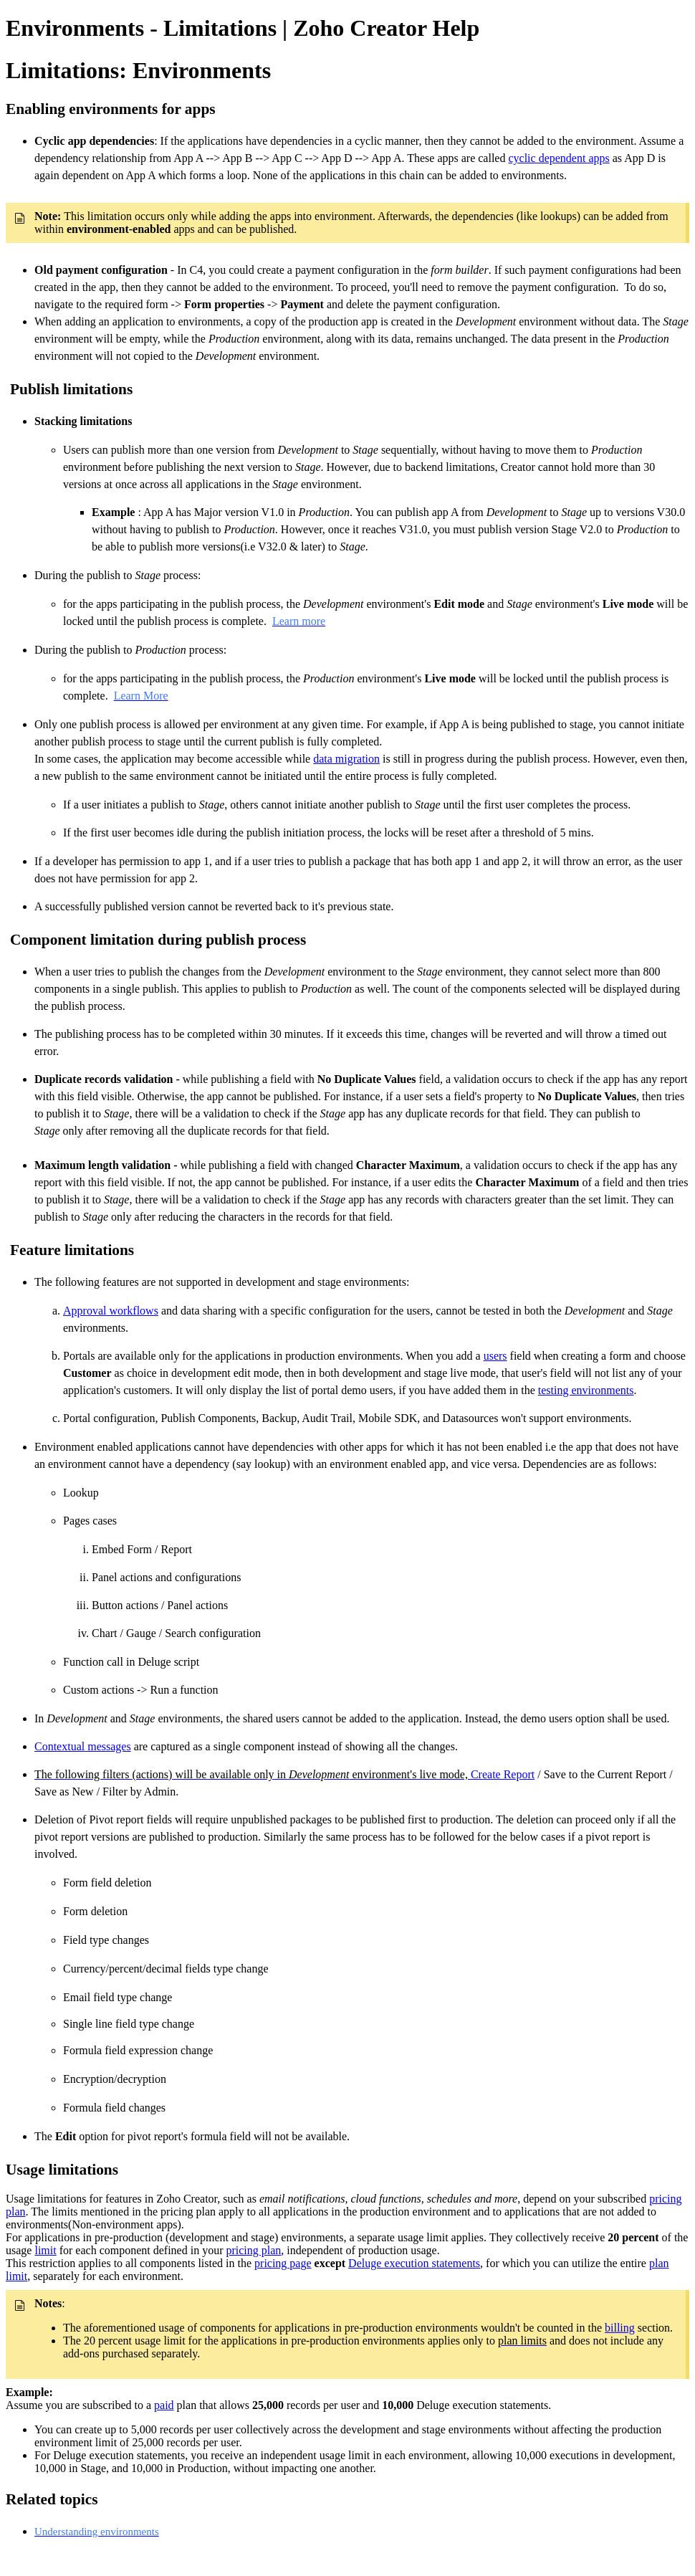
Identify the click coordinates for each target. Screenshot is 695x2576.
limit (45, 2250)
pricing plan (253, 2250)
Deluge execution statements (414, 2263)
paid (164, 2405)
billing (620, 2328)
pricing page (283, 2263)
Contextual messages (82, 1746)
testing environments (586, 1390)
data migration (346, 759)
